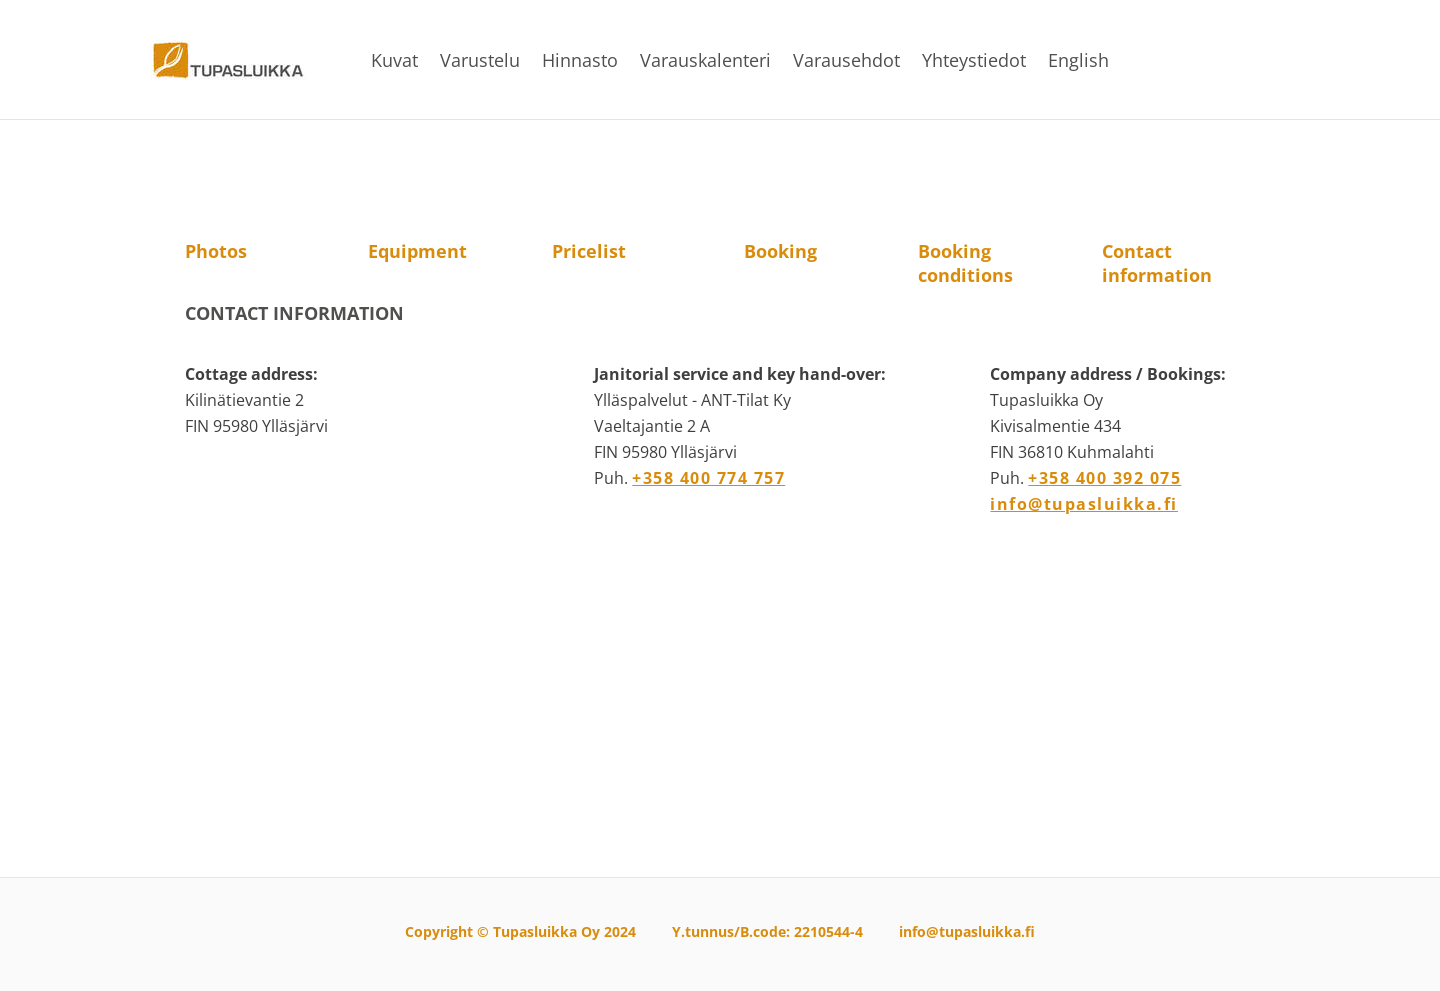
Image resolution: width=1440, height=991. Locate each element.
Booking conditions (965, 263)
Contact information (1157, 263)
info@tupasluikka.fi (1084, 504)
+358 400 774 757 (708, 478)
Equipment (417, 251)
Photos (216, 251)
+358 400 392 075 (1104, 478)
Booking (780, 251)
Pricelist (589, 251)
